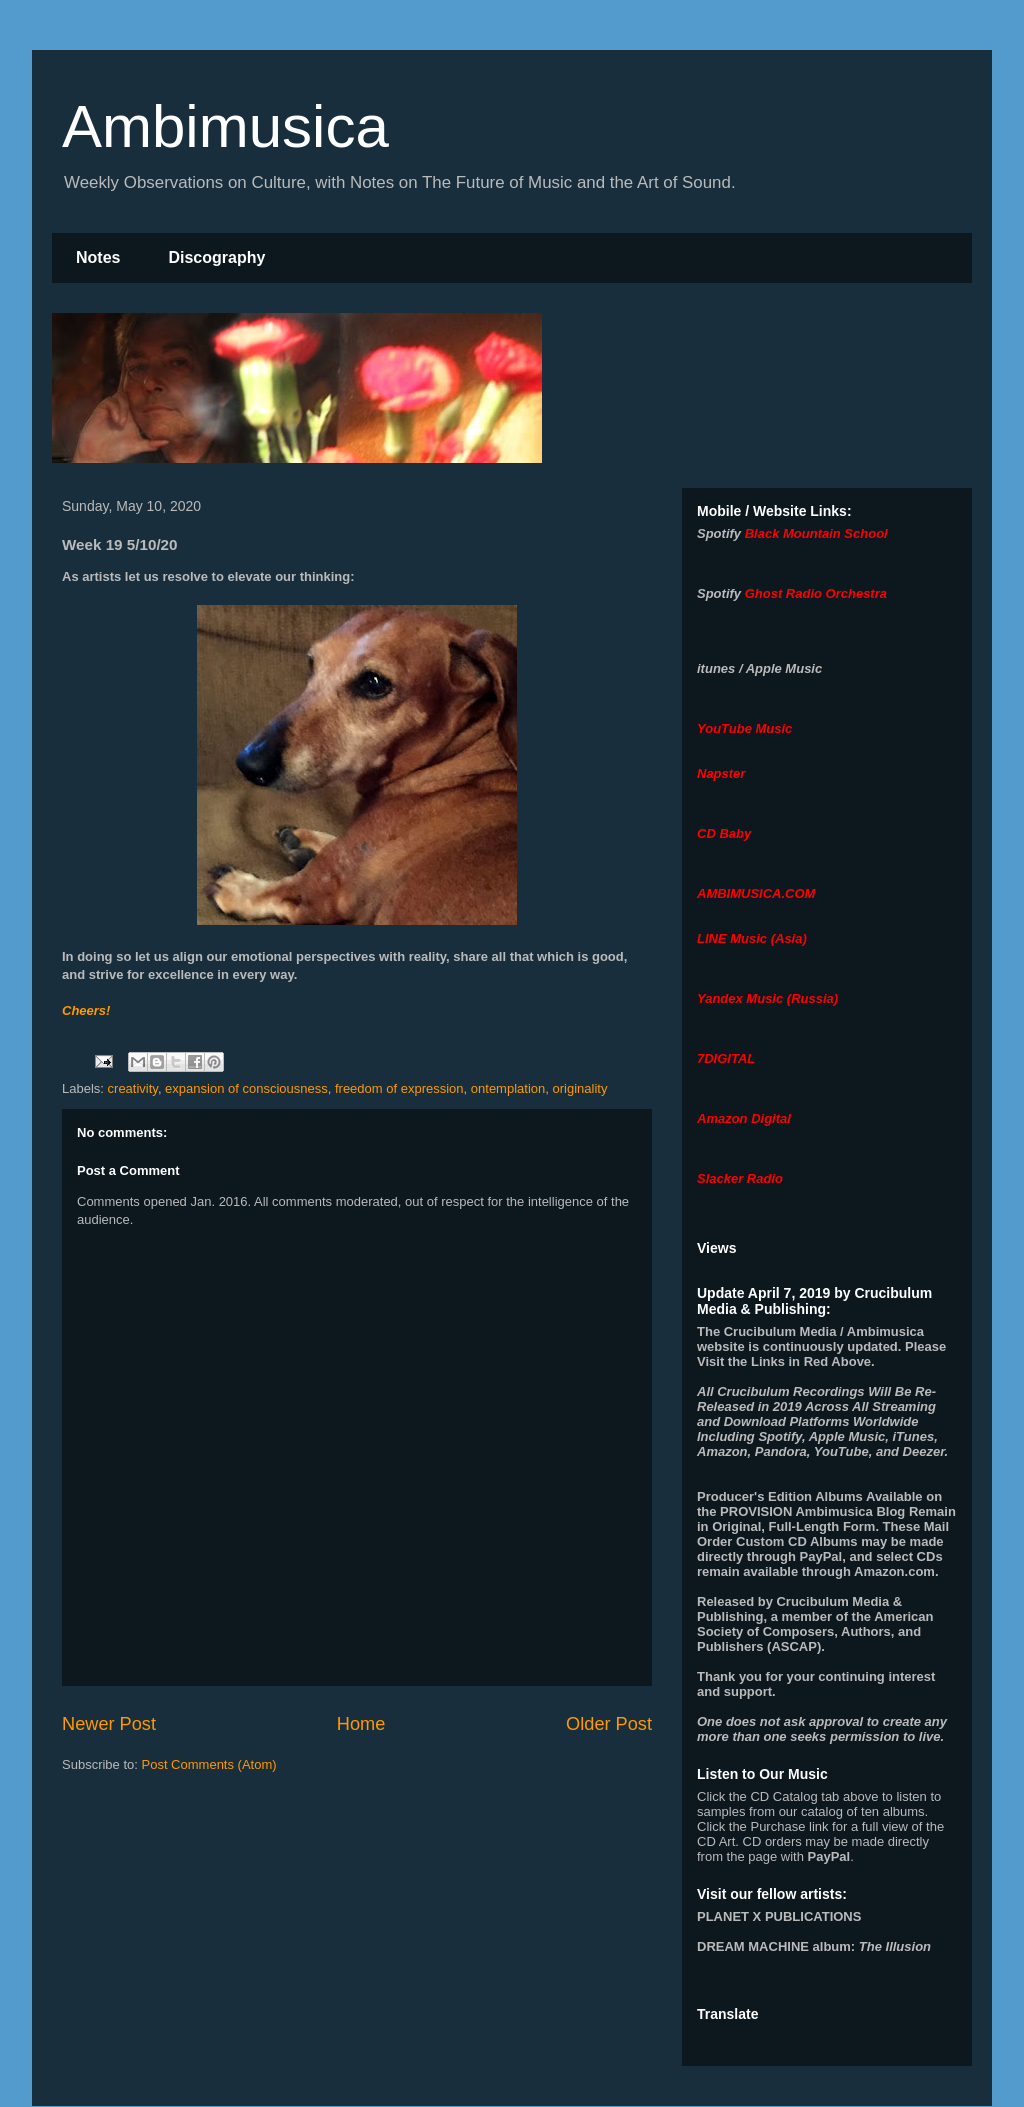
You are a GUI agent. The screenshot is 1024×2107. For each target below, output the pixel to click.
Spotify (719, 533)
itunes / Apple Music (759, 668)
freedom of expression (399, 1088)
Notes (98, 257)
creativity (133, 1088)
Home (361, 1724)
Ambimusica (225, 126)
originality (580, 1088)
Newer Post (109, 1724)
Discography (216, 257)
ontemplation (508, 1088)
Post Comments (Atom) (209, 1764)
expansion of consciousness (246, 1088)
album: (814, 1946)
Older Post (609, 1724)
